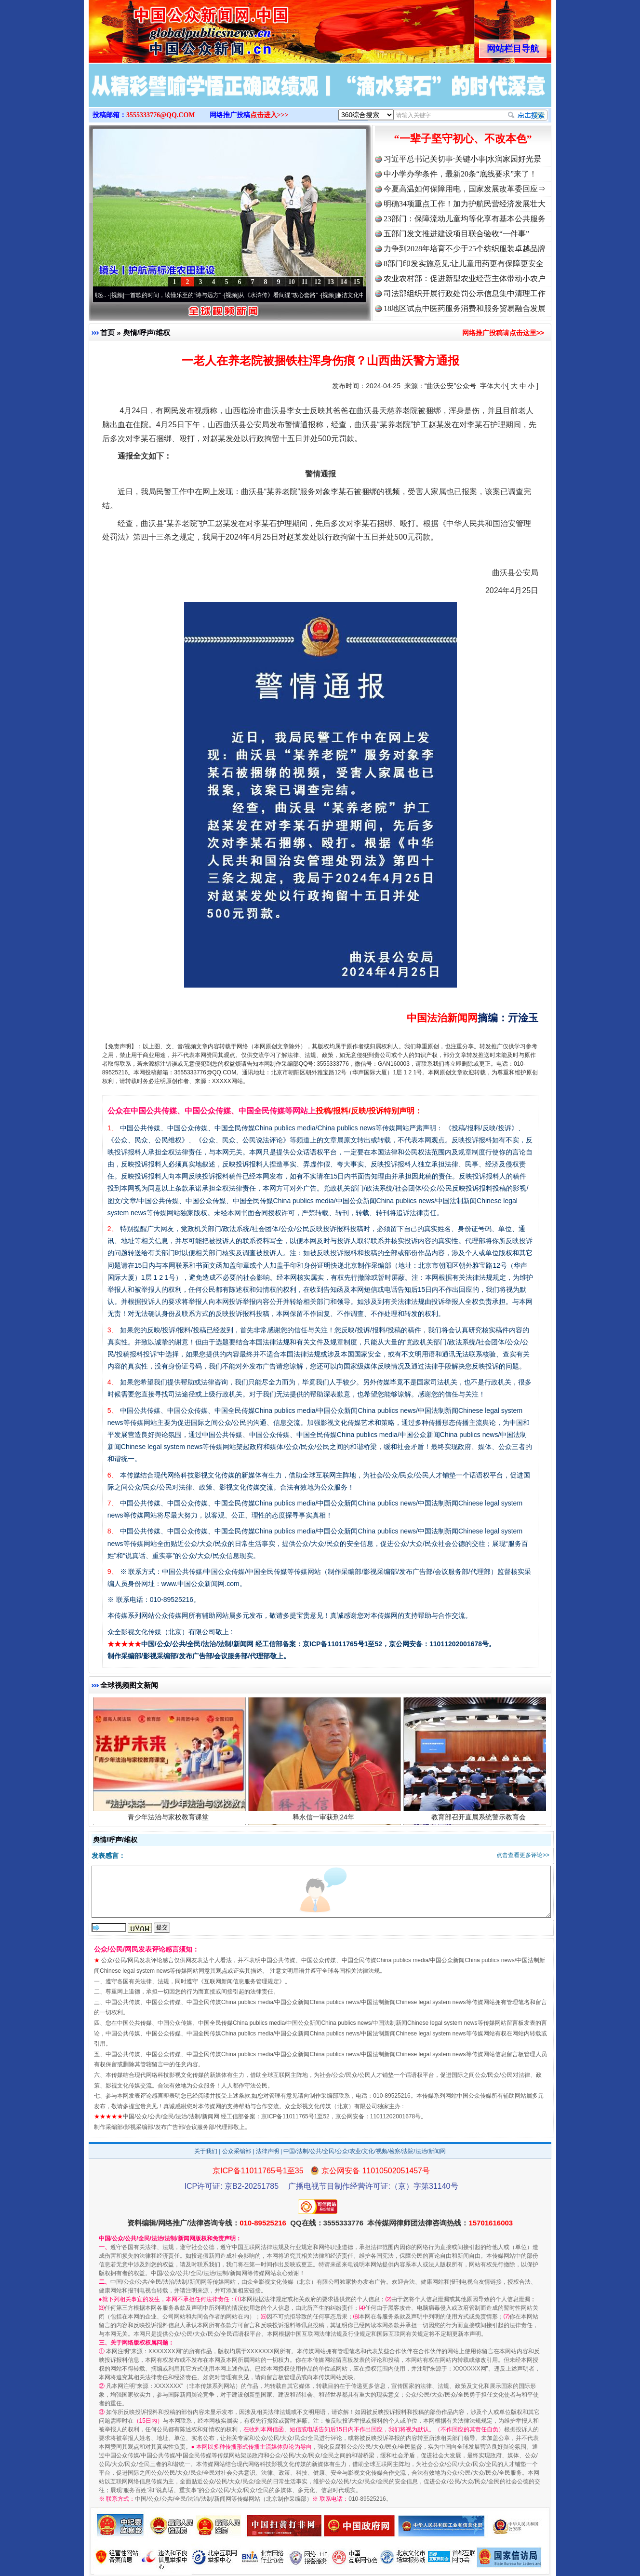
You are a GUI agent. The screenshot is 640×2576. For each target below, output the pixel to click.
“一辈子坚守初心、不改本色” (463, 139)
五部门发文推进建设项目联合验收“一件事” (456, 234)
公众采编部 (236, 2151)
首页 (107, 332)
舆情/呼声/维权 (146, 332)
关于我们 (205, 2151)
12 (317, 281)
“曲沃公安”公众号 (450, 386)
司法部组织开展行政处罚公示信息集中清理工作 (465, 293)
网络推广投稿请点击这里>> (503, 333)
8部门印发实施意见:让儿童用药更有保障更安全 (464, 263)
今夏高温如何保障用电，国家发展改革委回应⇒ (465, 189)
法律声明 (267, 2151)
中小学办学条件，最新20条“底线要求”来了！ (460, 174)
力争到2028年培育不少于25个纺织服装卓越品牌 (465, 248)
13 (330, 281)
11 (304, 281)
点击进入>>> (269, 115)
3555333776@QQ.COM (160, 115)
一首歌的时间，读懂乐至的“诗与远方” (175, 295)
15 (356, 281)
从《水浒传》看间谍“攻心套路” (280, 295)
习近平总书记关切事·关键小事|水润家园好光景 (462, 159)
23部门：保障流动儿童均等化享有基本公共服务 (465, 219)
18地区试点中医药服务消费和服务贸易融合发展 (465, 308)
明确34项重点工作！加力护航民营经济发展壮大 (465, 204)
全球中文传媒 (168, 28)
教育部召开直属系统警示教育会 (479, 1818)
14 (343, 281)
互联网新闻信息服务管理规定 (241, 1981)
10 (291, 281)
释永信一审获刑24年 (324, 1818)
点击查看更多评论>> (522, 1855)
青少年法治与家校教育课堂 (169, 1818)
